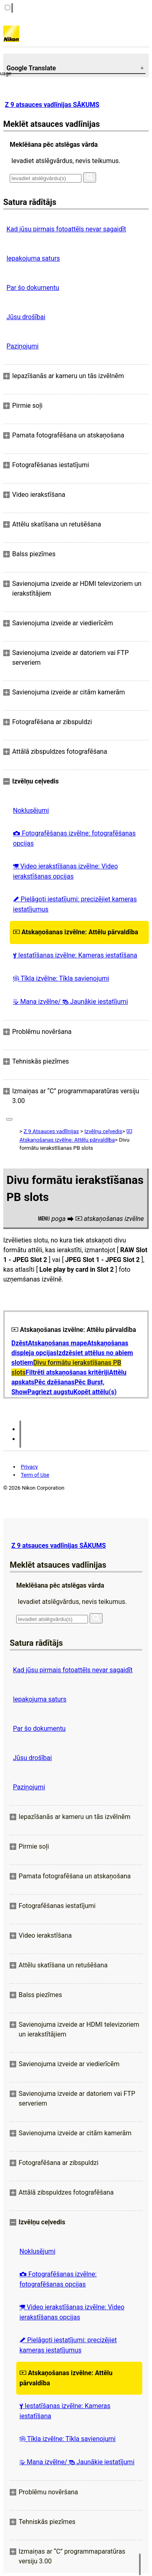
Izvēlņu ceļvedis (103, 1131)
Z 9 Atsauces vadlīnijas (51, 1131)
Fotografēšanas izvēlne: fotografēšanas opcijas (74, 838)
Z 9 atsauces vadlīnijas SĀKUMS (52, 105)
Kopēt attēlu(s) (95, 1392)
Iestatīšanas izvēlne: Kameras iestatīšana (75, 955)
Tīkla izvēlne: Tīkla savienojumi (61, 978)
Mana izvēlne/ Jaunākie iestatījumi (70, 1001)
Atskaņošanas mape (57, 1343)
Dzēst (19, 1343)
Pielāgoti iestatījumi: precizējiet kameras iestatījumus (75, 904)
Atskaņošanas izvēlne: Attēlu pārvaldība (75, 932)
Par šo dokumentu (32, 288)
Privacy (29, 1467)
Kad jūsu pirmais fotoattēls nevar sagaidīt (66, 229)
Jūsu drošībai (25, 317)
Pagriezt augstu (50, 1392)
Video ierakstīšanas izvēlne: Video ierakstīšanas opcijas (65, 871)
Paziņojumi (22, 346)
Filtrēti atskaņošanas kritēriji (67, 1372)
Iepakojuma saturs (33, 258)
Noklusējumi (31, 810)
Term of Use (35, 1475)
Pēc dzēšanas (54, 1382)
